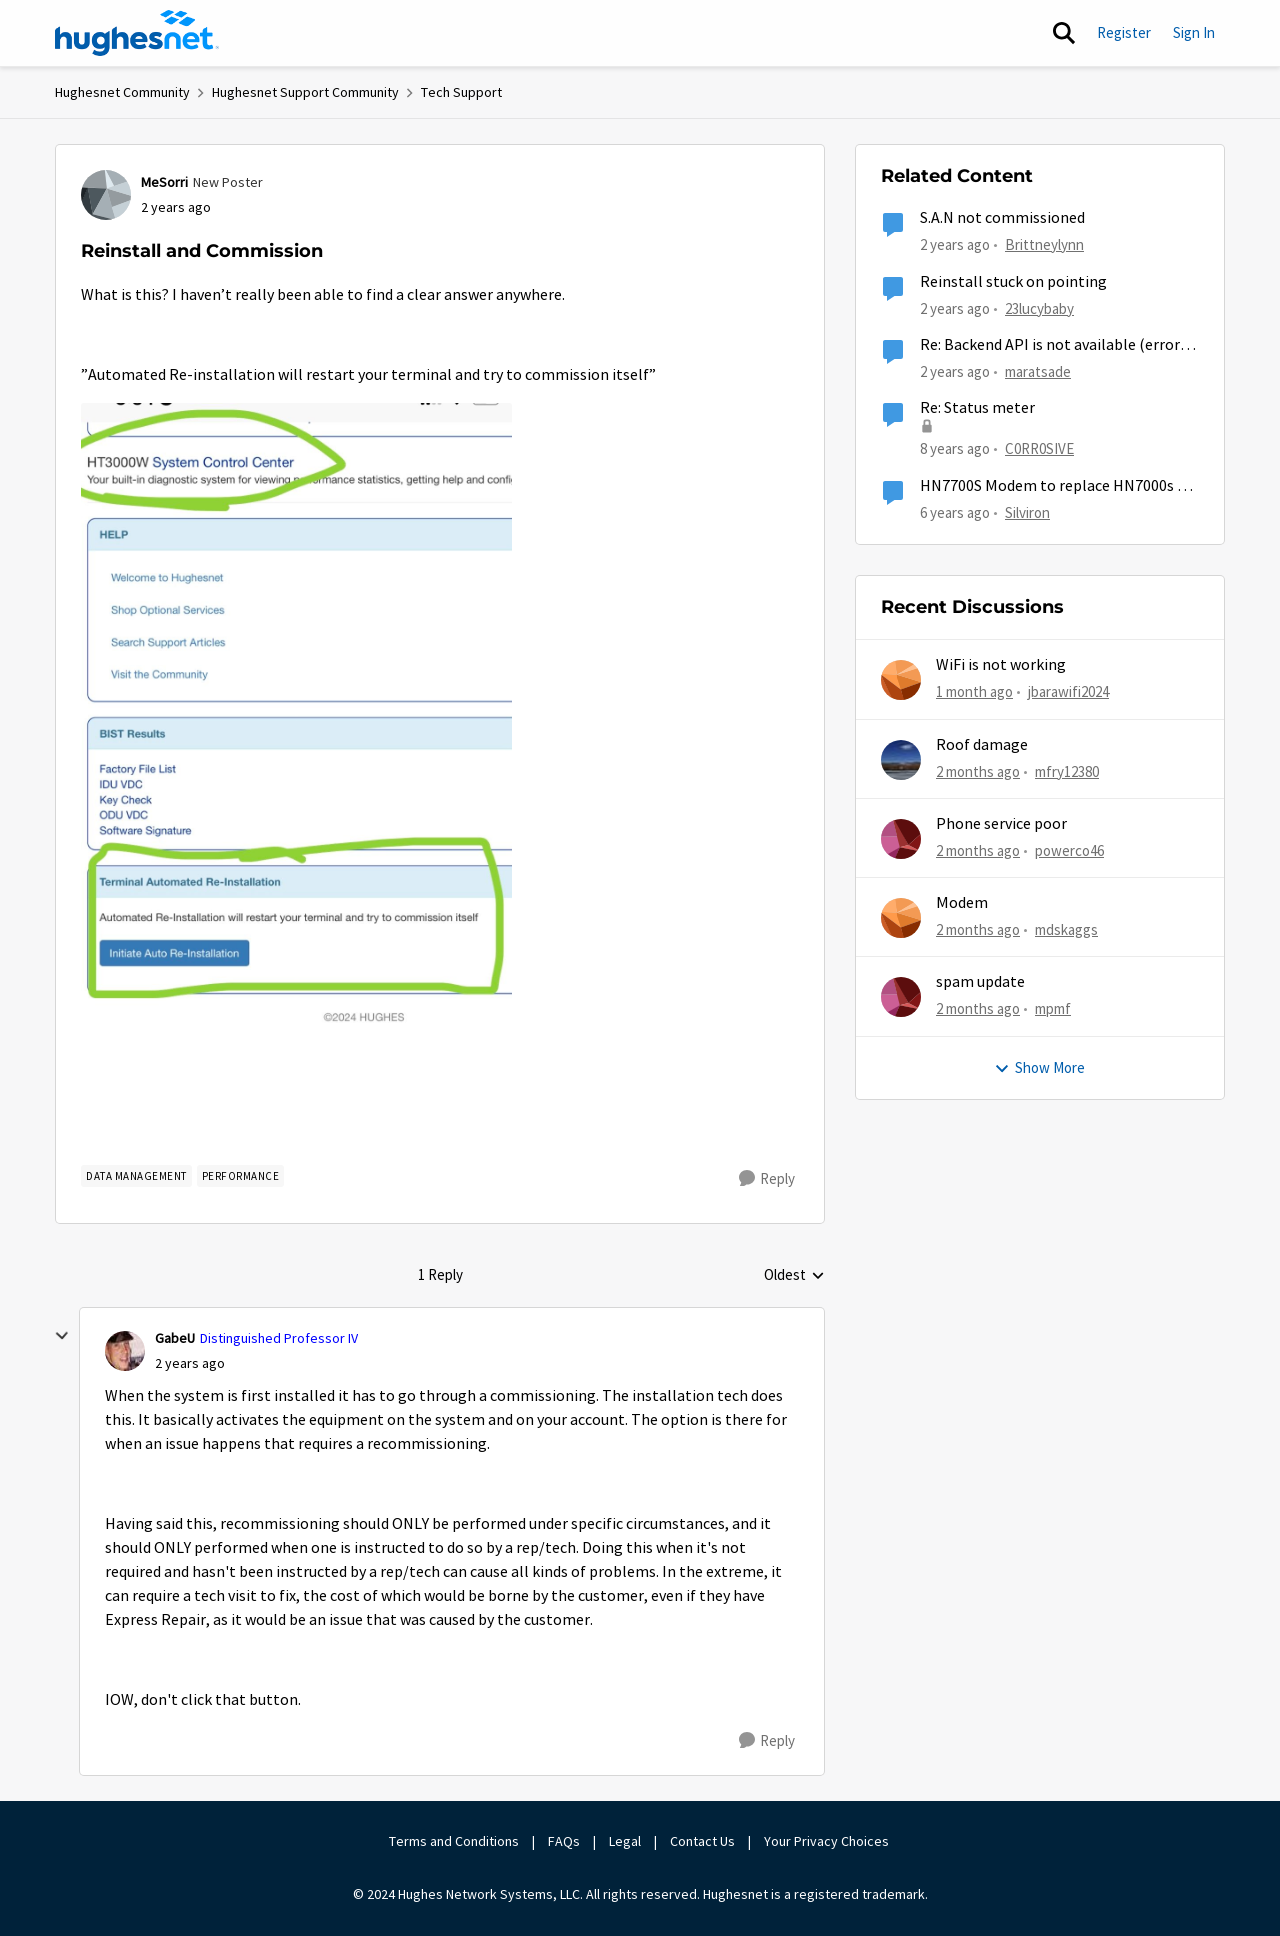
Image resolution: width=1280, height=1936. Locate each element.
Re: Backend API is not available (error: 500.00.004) (1051, 345)
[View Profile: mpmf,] (901, 997)
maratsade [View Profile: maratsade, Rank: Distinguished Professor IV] (1038, 371)
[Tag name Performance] (241, 1176)
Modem (962, 903)
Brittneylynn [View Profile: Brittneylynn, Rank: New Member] (1044, 244)
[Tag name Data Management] (136, 1176)
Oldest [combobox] (794, 1276)
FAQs (564, 1841)
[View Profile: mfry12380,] (901, 760)
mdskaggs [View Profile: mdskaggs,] (1066, 929)
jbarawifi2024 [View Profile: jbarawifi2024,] (1068, 691)
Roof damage (982, 745)
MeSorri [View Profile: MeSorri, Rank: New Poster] (164, 182)
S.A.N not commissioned (1002, 218)
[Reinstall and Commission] (190, 1363)
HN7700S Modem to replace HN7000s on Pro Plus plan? (1057, 486)
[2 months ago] (978, 771)
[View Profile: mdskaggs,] (901, 918)
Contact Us (702, 1841)
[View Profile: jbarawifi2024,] (901, 680)
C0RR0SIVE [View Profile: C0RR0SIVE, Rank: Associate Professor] (1039, 448)
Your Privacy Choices (828, 1841)
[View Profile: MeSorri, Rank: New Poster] (106, 195)
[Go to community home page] (137, 33)
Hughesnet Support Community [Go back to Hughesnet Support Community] (305, 92)
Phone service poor (1001, 824)
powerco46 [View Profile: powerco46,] (1069, 850)
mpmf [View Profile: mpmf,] (1053, 1008)
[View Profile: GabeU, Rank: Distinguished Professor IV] (125, 1351)
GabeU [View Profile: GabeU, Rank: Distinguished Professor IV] (175, 1338)
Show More (1039, 1067)
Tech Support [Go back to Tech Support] (461, 92)
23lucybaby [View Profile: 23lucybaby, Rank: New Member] (1039, 307)
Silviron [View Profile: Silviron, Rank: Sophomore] (1027, 511)
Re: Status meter (977, 408)
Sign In (1194, 32)
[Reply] (767, 1179)
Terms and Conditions (454, 1841)
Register (1124, 32)
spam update (980, 982)
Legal (625, 1841)
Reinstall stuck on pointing (1013, 282)
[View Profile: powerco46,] (901, 839)
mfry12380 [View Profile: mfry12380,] (1067, 770)
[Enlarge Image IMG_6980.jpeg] (296, 716)
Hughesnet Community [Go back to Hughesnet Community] (122, 92)
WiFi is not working (1001, 665)
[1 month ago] (974, 692)
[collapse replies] (62, 1336)
